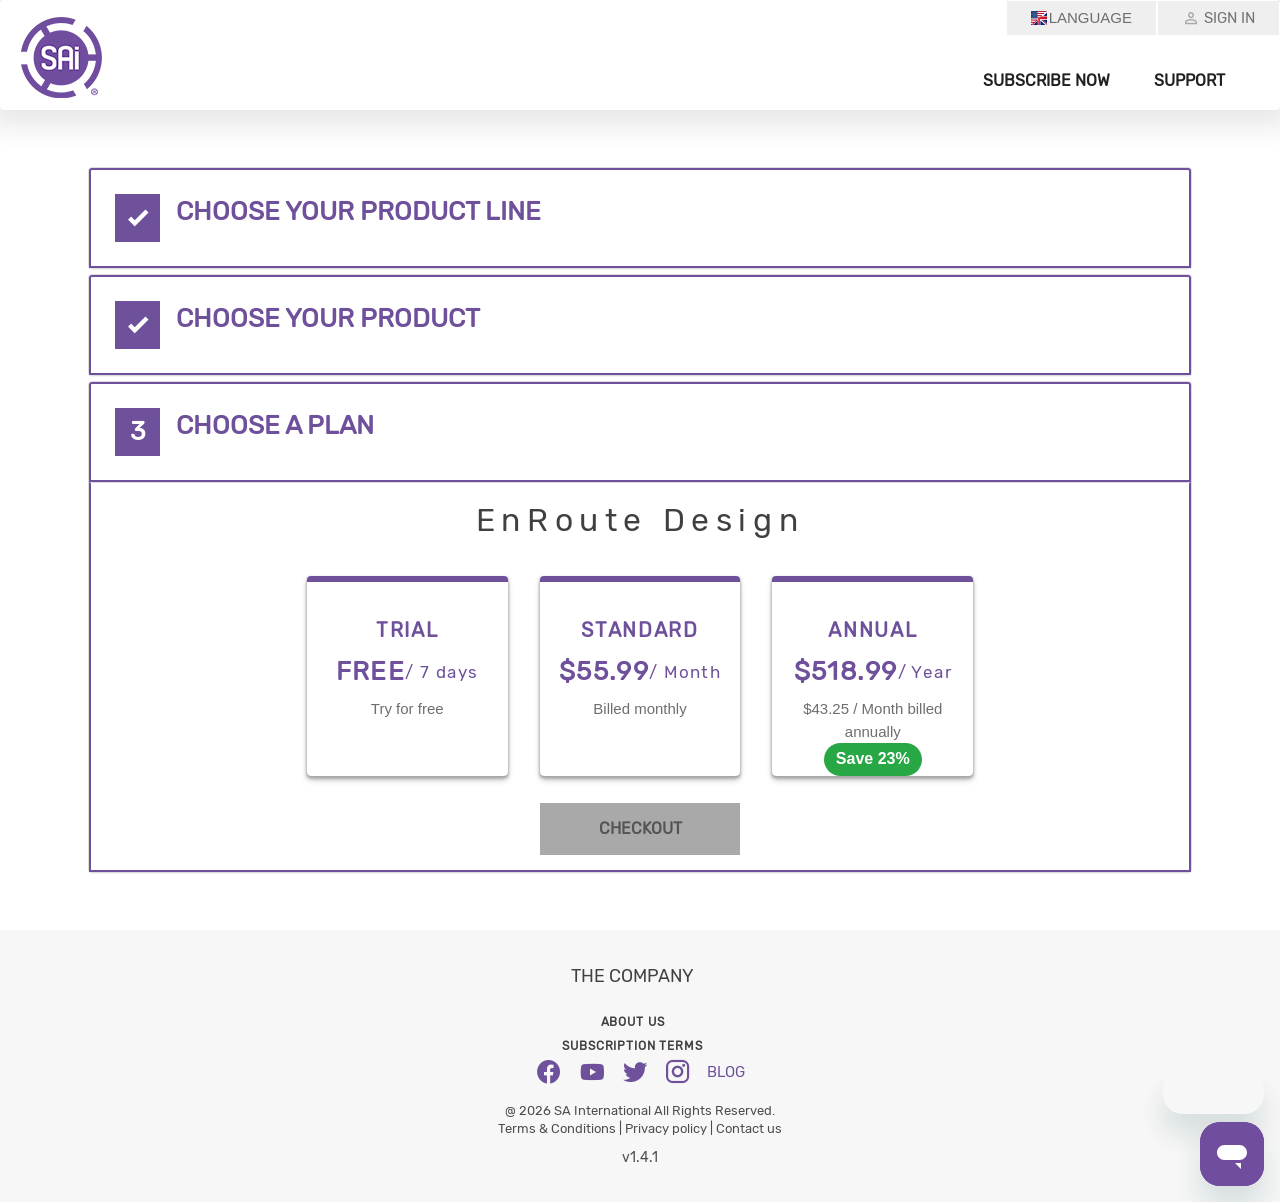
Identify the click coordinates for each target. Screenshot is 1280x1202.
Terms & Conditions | (561, 1128)
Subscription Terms (632, 1046)
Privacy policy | (670, 1128)
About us (633, 1022)
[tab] (640, 218)
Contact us (749, 1128)
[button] (640, 218)
